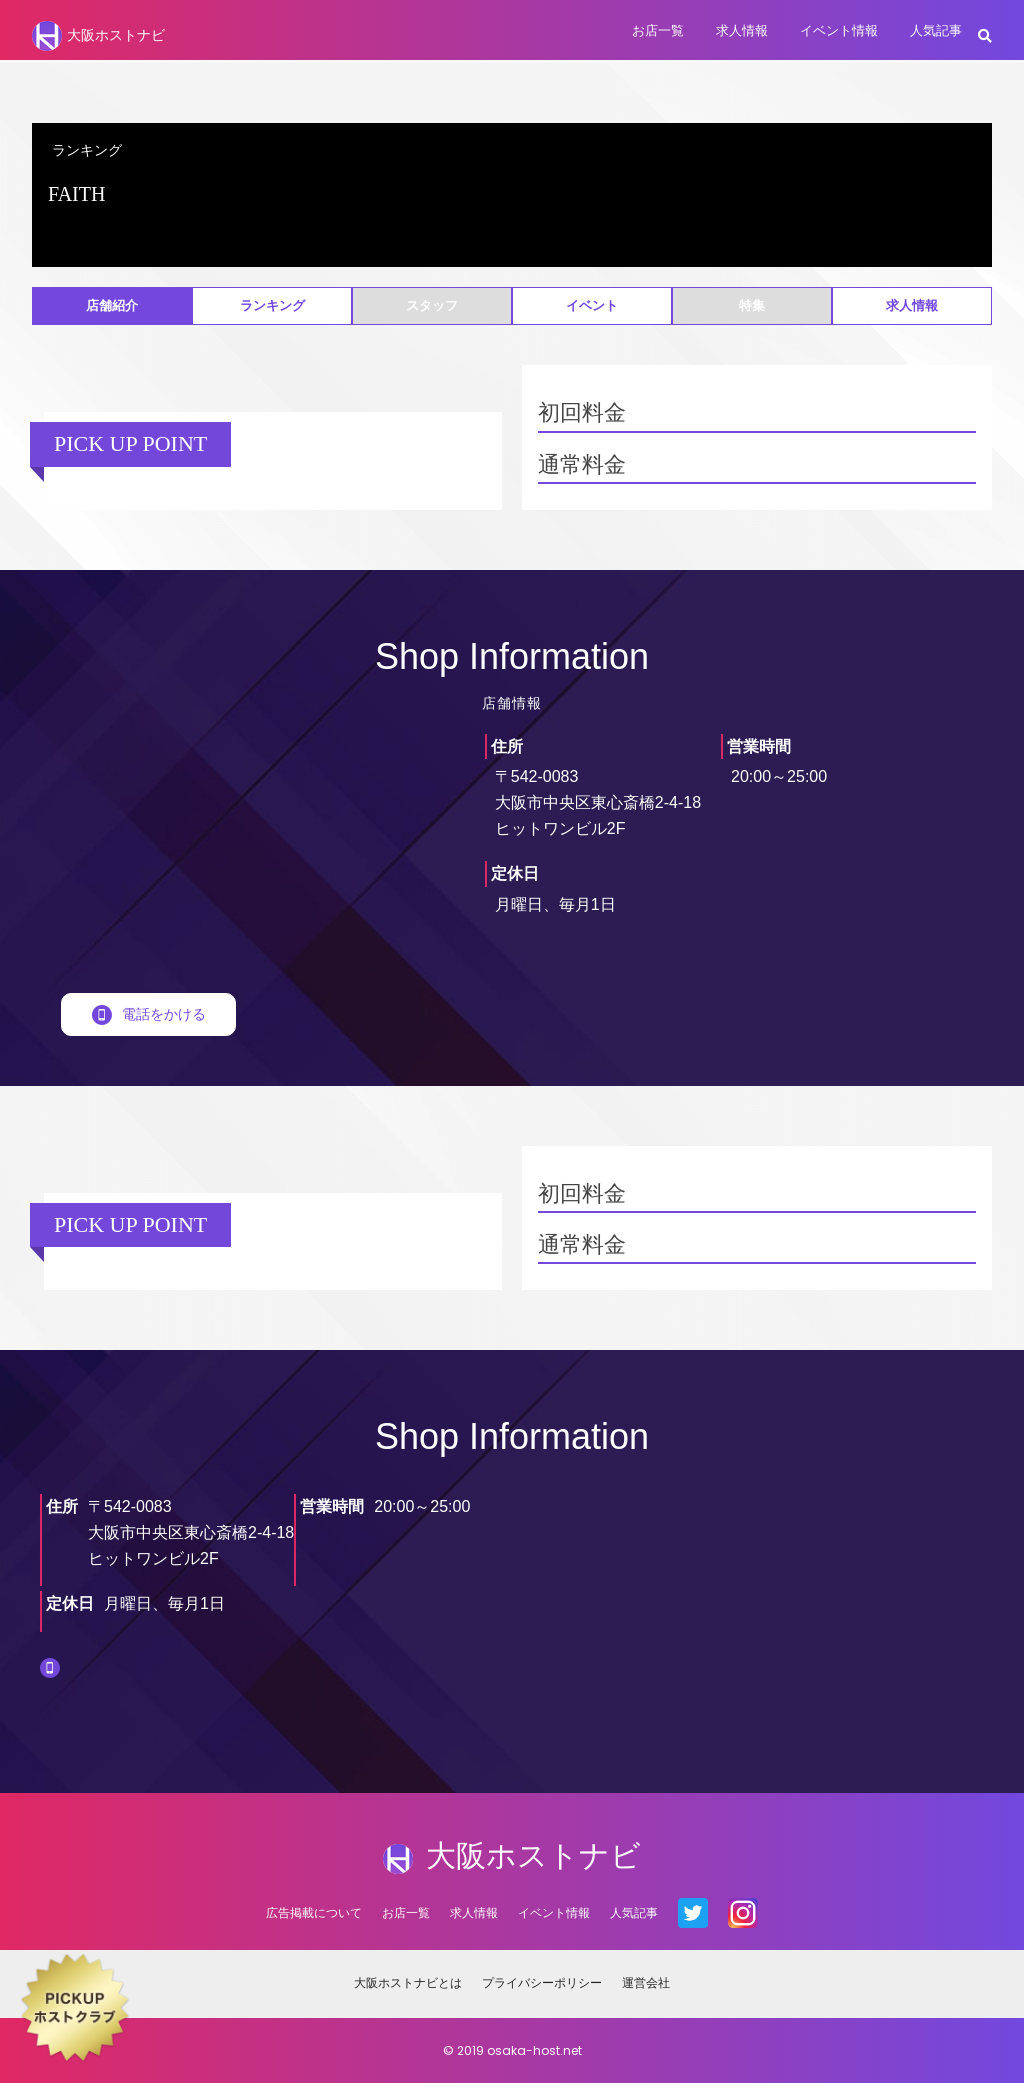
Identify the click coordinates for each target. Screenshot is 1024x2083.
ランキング (272, 305)
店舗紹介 (112, 305)
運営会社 (646, 1982)
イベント (592, 305)
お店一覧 (658, 30)
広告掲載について (314, 1912)
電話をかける (149, 1014)
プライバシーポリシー (542, 1982)
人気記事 (936, 30)
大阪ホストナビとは (408, 1982)
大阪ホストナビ (98, 36)
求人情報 (742, 30)
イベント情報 (839, 30)
